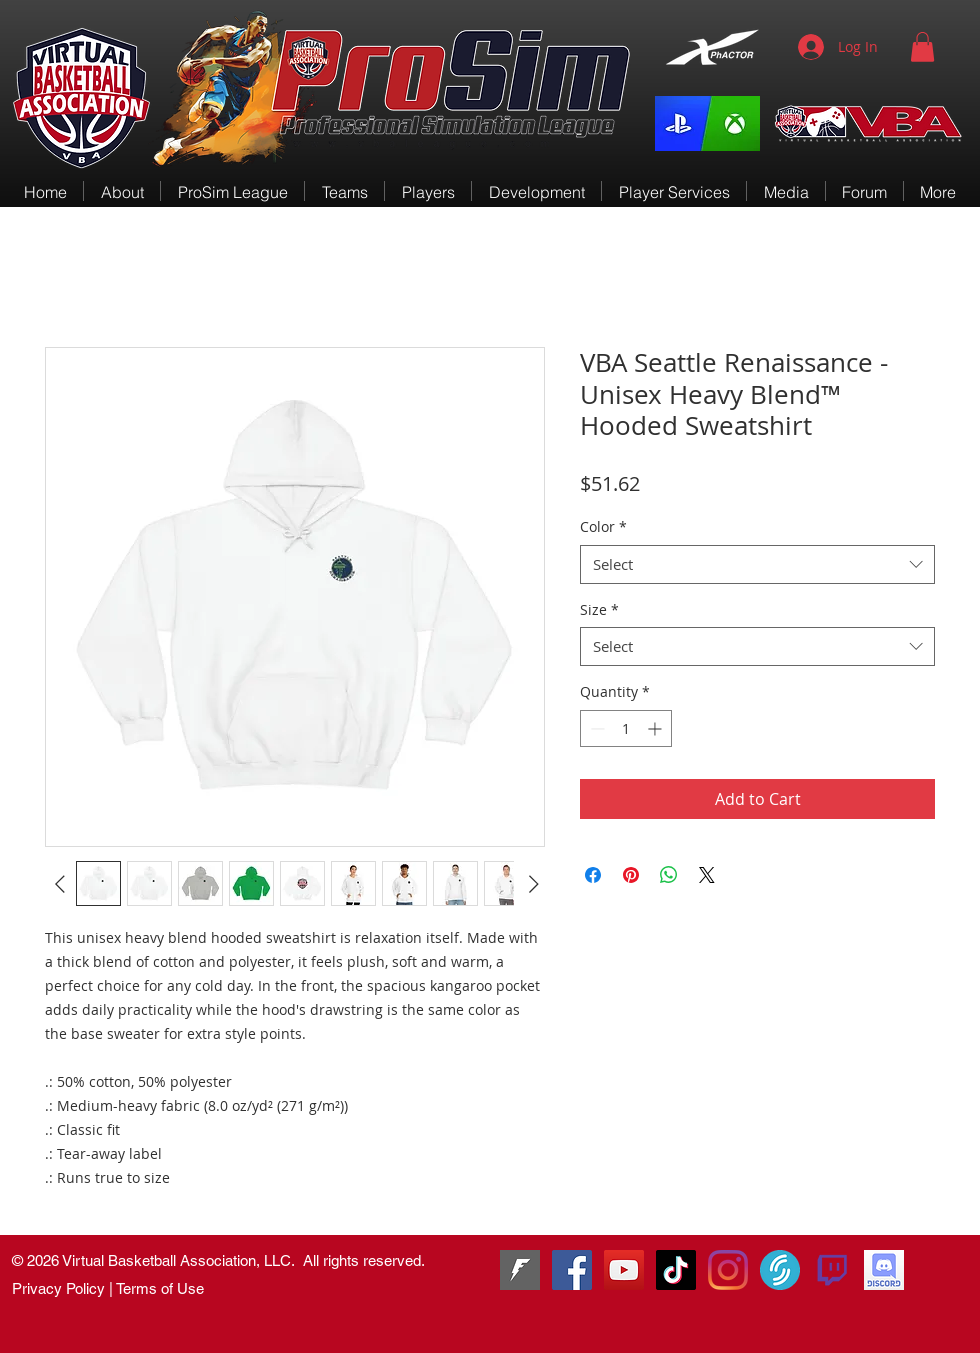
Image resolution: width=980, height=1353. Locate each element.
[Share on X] (707, 875)
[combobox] (757, 564)
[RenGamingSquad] (572, 1270)
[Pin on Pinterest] (631, 875)
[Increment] (656, 728)
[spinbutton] (626, 728)
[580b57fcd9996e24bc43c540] (832, 1270)
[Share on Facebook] (593, 875)
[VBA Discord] (884, 1270)
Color (603, 526)
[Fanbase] (520, 1270)
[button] (922, 47)
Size (599, 609)
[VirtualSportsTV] (780, 1270)
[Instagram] (728, 1270)
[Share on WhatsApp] (669, 875)
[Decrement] (595, 728)
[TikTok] (676, 1270)
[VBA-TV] (624, 1270)
